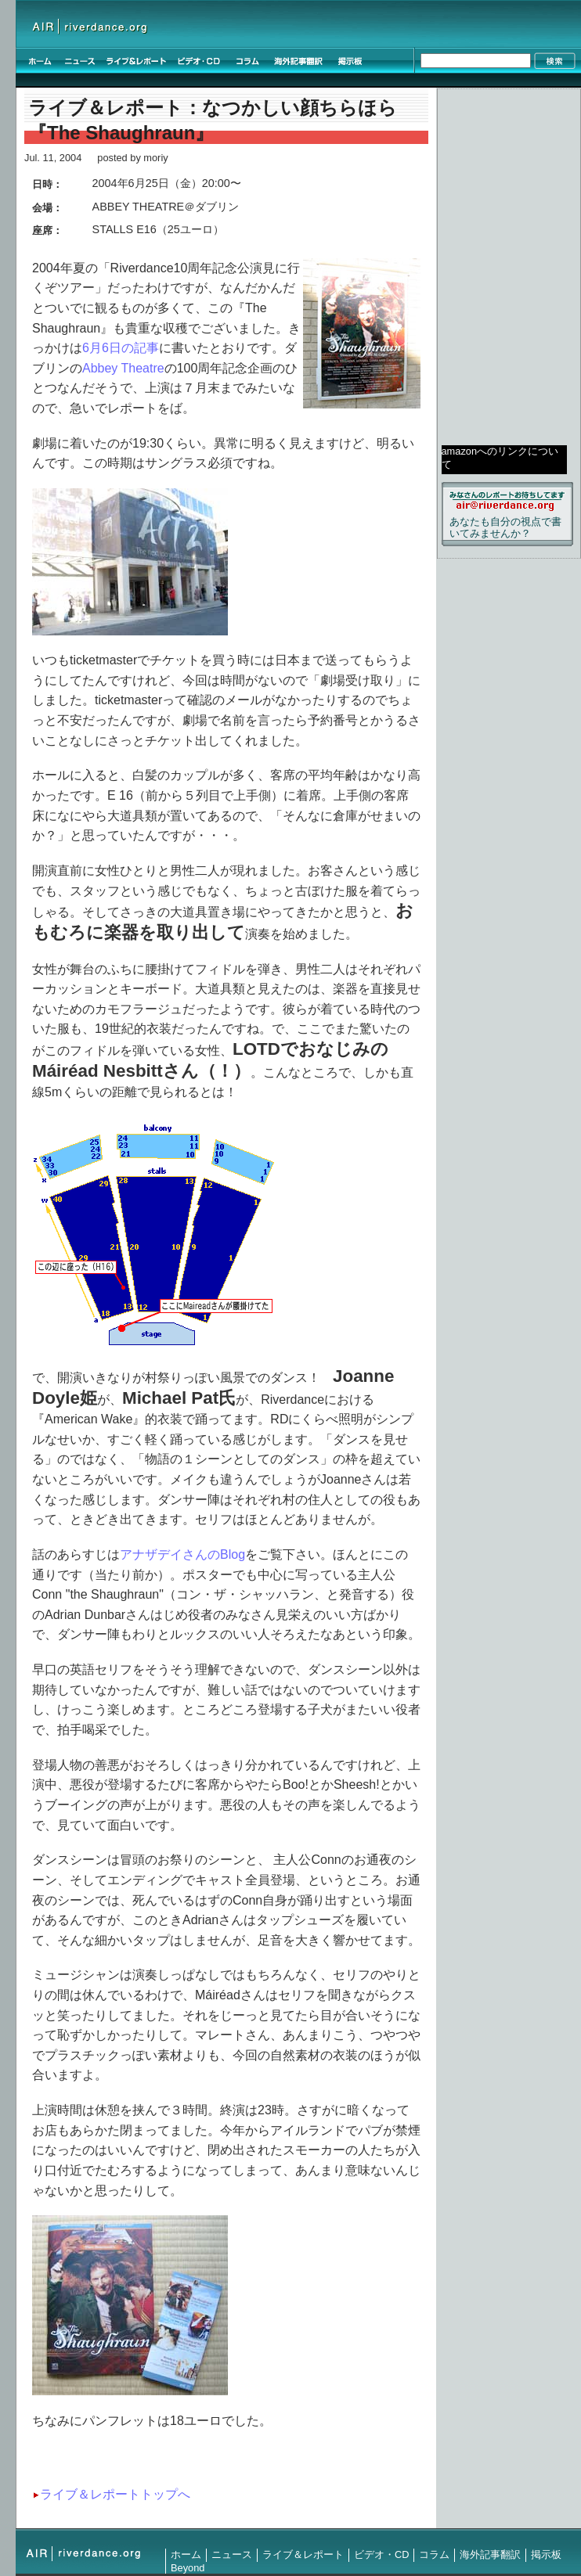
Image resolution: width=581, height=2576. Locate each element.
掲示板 (546, 2554)
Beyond (187, 2568)
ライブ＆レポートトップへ (115, 2494)
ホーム (186, 2554)
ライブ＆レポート (303, 2554)
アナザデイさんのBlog (182, 1554)
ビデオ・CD (381, 2554)
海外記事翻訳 (490, 2554)
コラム (434, 2554)
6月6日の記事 (120, 347)
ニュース (231, 2554)
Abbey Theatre (123, 368)
